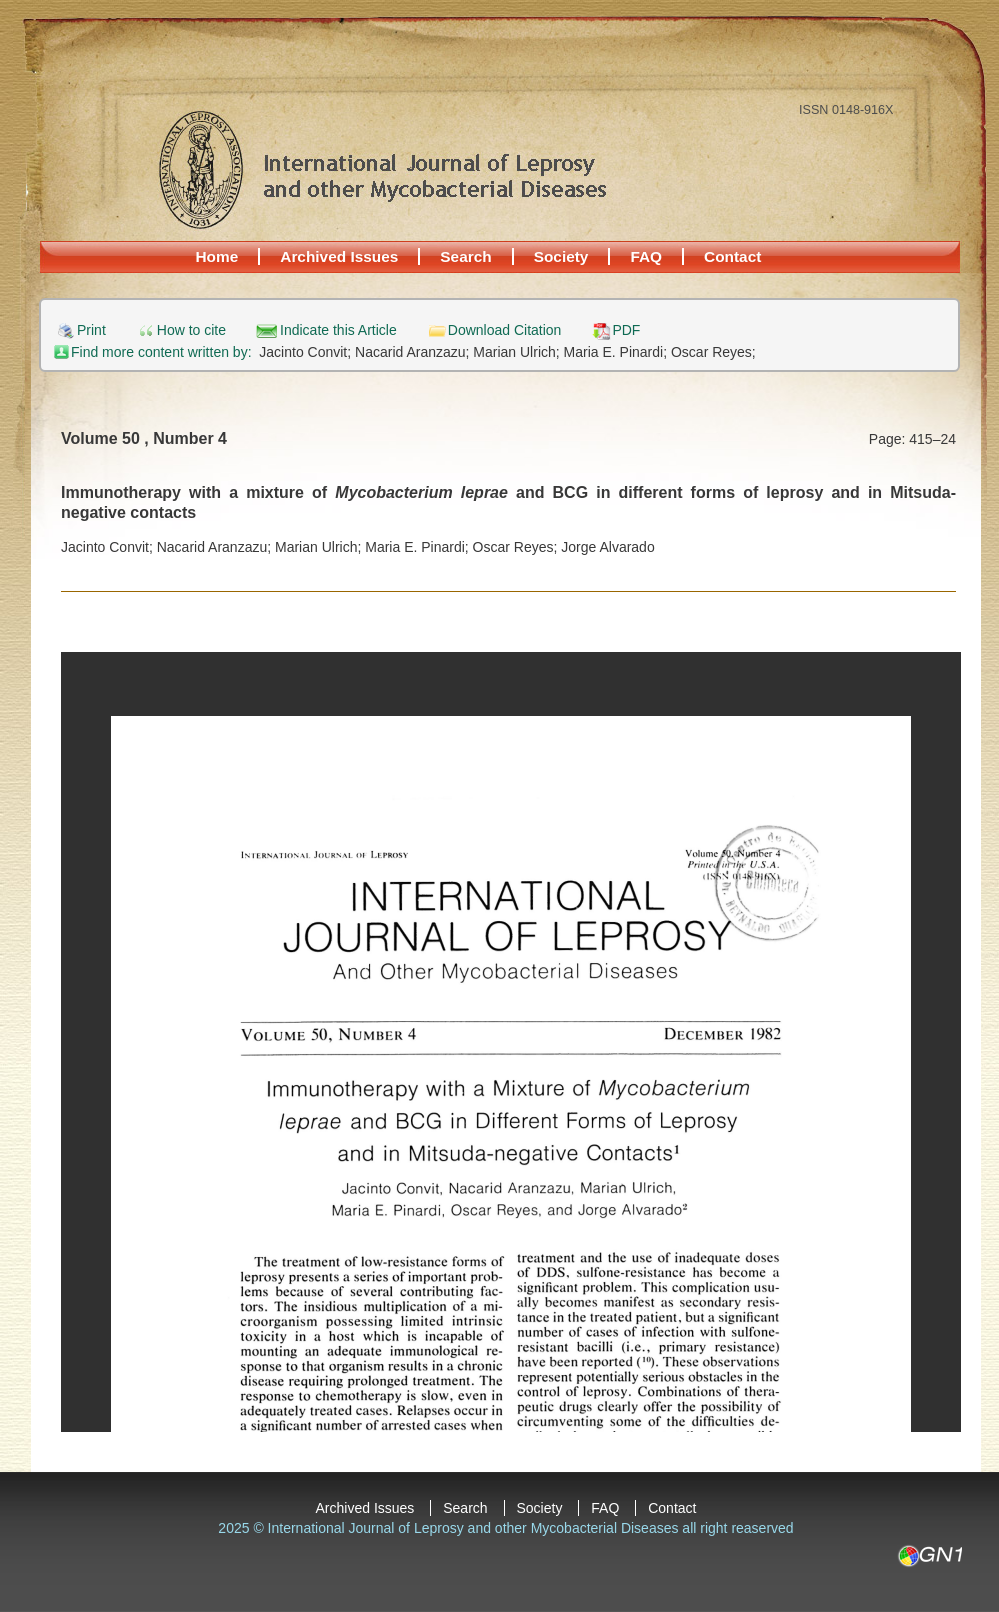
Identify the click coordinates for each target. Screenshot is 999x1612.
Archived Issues (339, 256)
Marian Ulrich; (518, 352)
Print (91, 330)
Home (217, 256)
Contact (732, 256)
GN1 (929, 1556)
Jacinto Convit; (307, 352)
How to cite (191, 330)
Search (465, 256)
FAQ (646, 256)
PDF (626, 330)
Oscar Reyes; (713, 352)
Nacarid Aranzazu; (414, 352)
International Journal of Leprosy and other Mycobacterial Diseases (382, 169)
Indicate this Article (338, 330)
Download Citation (505, 330)
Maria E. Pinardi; (617, 352)
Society (561, 256)
